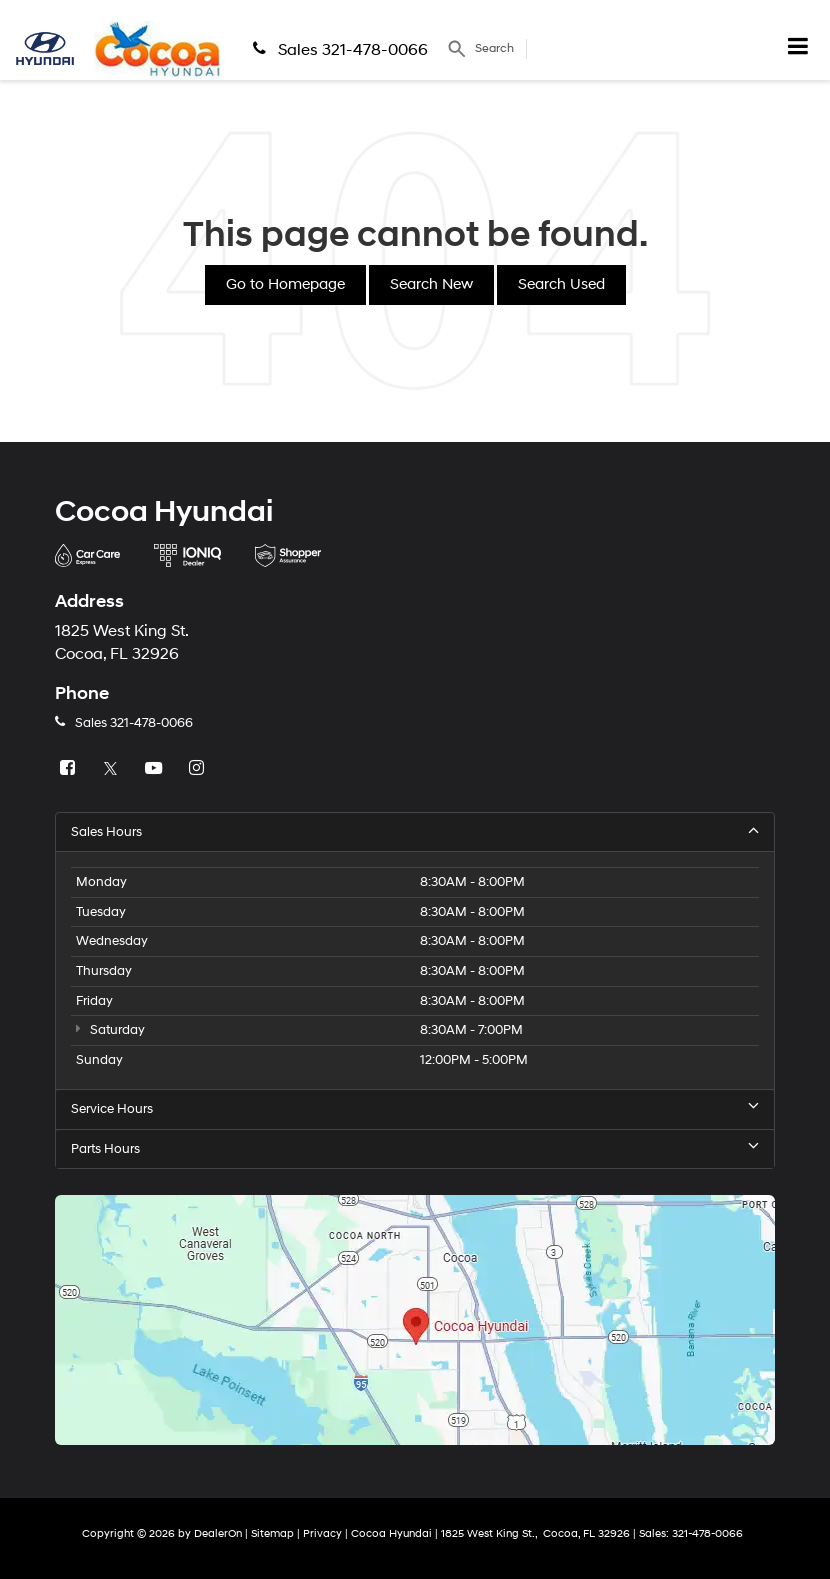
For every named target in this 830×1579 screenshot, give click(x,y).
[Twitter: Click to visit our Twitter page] (113, 769)
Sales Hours (415, 831)
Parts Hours (415, 1148)
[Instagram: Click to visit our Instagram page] (199, 769)
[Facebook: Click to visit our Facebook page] (70, 769)
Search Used (561, 284)
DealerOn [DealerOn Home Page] (218, 1533)
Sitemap (272, 1533)
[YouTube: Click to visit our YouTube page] (156, 769)
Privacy (322, 1533)
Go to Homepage (285, 284)
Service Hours (415, 1108)
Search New (431, 284)
